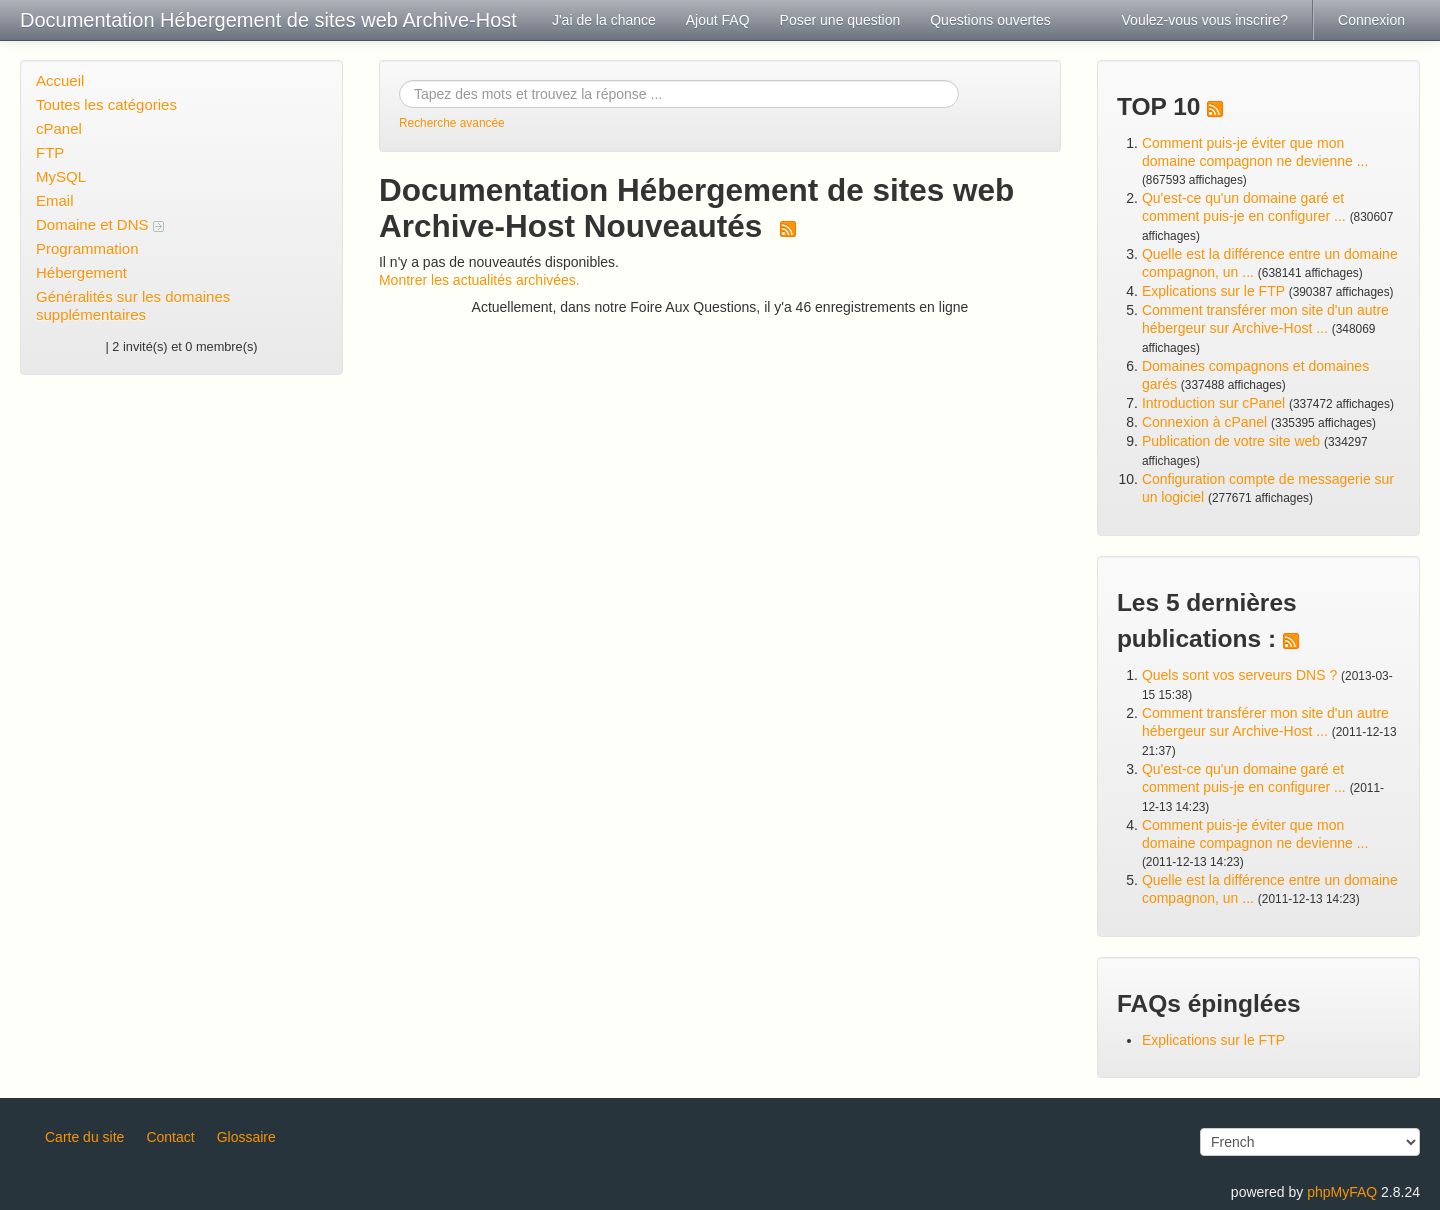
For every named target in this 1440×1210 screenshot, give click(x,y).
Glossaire (246, 1137)
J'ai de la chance (604, 20)
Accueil (60, 80)
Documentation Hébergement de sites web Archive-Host (268, 20)
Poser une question (840, 20)
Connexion (1371, 20)
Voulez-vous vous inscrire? (1205, 20)
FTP (50, 152)
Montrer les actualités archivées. (479, 280)
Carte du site (84, 1137)
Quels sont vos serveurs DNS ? (1239, 675)
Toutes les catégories (106, 104)
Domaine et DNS (100, 224)
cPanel (59, 128)
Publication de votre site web (1231, 441)
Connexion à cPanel (1204, 422)
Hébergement (81, 272)
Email (55, 200)
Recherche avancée (452, 123)
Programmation (87, 248)
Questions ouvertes (990, 20)
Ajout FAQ (718, 20)
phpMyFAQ (1342, 1192)
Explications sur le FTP (1213, 291)
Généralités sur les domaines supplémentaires (133, 305)
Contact (170, 1137)
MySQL (61, 176)
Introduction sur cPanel (1213, 403)
